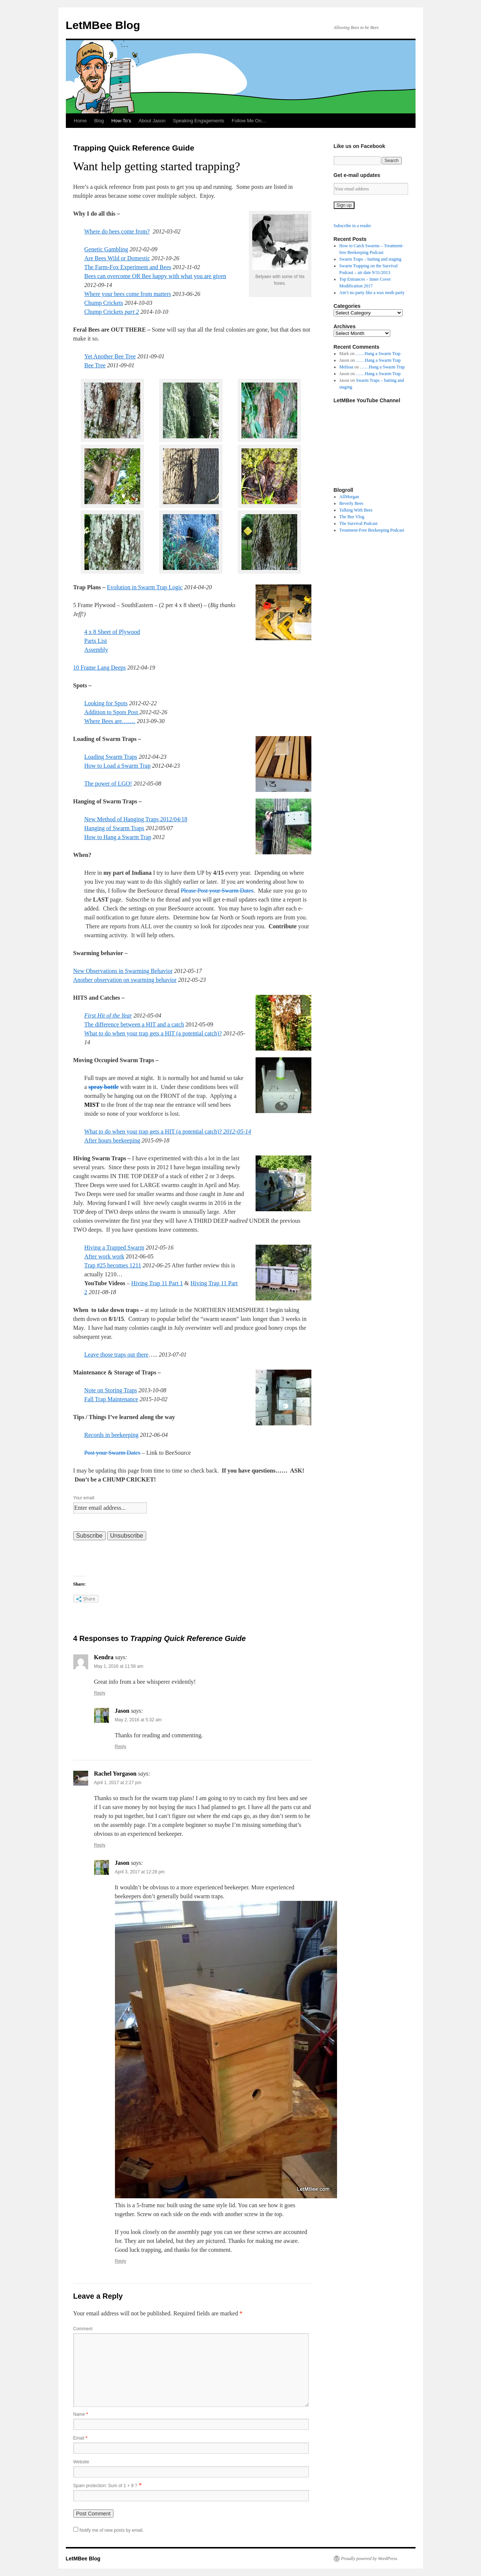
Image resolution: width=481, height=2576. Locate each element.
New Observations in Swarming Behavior (123, 971)
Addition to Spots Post (112, 712)
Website (81, 2461)
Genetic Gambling (106, 249)
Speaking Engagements (198, 120)
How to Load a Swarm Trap (117, 766)
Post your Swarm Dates (112, 1453)
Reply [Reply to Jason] (120, 1746)
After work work (104, 1256)
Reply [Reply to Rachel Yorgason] (100, 1845)
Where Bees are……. (109, 721)
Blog (99, 120)
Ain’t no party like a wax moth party (371, 292)
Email (80, 2438)
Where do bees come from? (117, 231)
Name (80, 2414)
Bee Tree (95, 365)
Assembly (96, 650)
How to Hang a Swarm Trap (117, 837)
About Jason (151, 120)
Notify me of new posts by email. (112, 2530)
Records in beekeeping (111, 1435)
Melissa (346, 367)
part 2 (131, 312)
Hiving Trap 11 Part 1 (157, 1283)
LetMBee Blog (103, 25)
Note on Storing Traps (110, 1390)
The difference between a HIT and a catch (134, 1024)
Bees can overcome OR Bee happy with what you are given (155, 276)
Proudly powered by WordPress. (369, 2558)
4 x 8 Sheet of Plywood (112, 632)
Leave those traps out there (116, 1354)
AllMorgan (349, 496)
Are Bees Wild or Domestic (117, 258)
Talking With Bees (355, 510)
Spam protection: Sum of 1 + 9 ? (105, 2485)
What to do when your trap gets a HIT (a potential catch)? (153, 1033)
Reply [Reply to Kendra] (100, 1693)
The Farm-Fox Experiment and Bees (127, 267)
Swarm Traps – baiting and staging (370, 259)
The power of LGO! (108, 783)
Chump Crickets (103, 303)
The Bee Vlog (351, 516)
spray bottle (104, 1087)
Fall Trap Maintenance (111, 1399)
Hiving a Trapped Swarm (114, 1247)
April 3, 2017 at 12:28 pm (140, 1871)
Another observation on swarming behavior (125, 980)
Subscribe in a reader (352, 225)
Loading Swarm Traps (110, 757)
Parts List (95, 641)
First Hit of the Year (108, 1015)
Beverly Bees (351, 503)
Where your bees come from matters (127, 294)
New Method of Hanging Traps (121, 819)
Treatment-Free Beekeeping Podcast (371, 530)
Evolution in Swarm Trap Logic (145, 587)
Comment (83, 2328)
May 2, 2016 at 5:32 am (138, 1719)
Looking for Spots (106, 703)
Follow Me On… (249, 120)
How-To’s (121, 120)
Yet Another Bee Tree (110, 356)
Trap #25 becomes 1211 (112, 1265)
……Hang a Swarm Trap (378, 353)
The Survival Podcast (358, 523)
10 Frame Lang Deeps (99, 667)
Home (80, 120)
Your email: (84, 1497)
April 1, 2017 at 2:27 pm (117, 1782)
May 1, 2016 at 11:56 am (119, 1666)
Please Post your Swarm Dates (217, 890)
